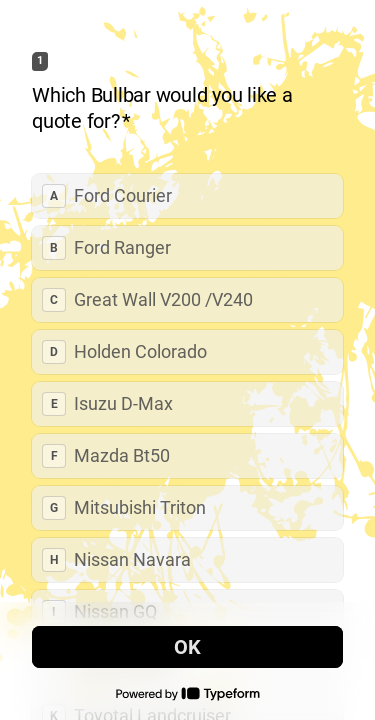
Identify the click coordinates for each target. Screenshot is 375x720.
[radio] (187, 196)
